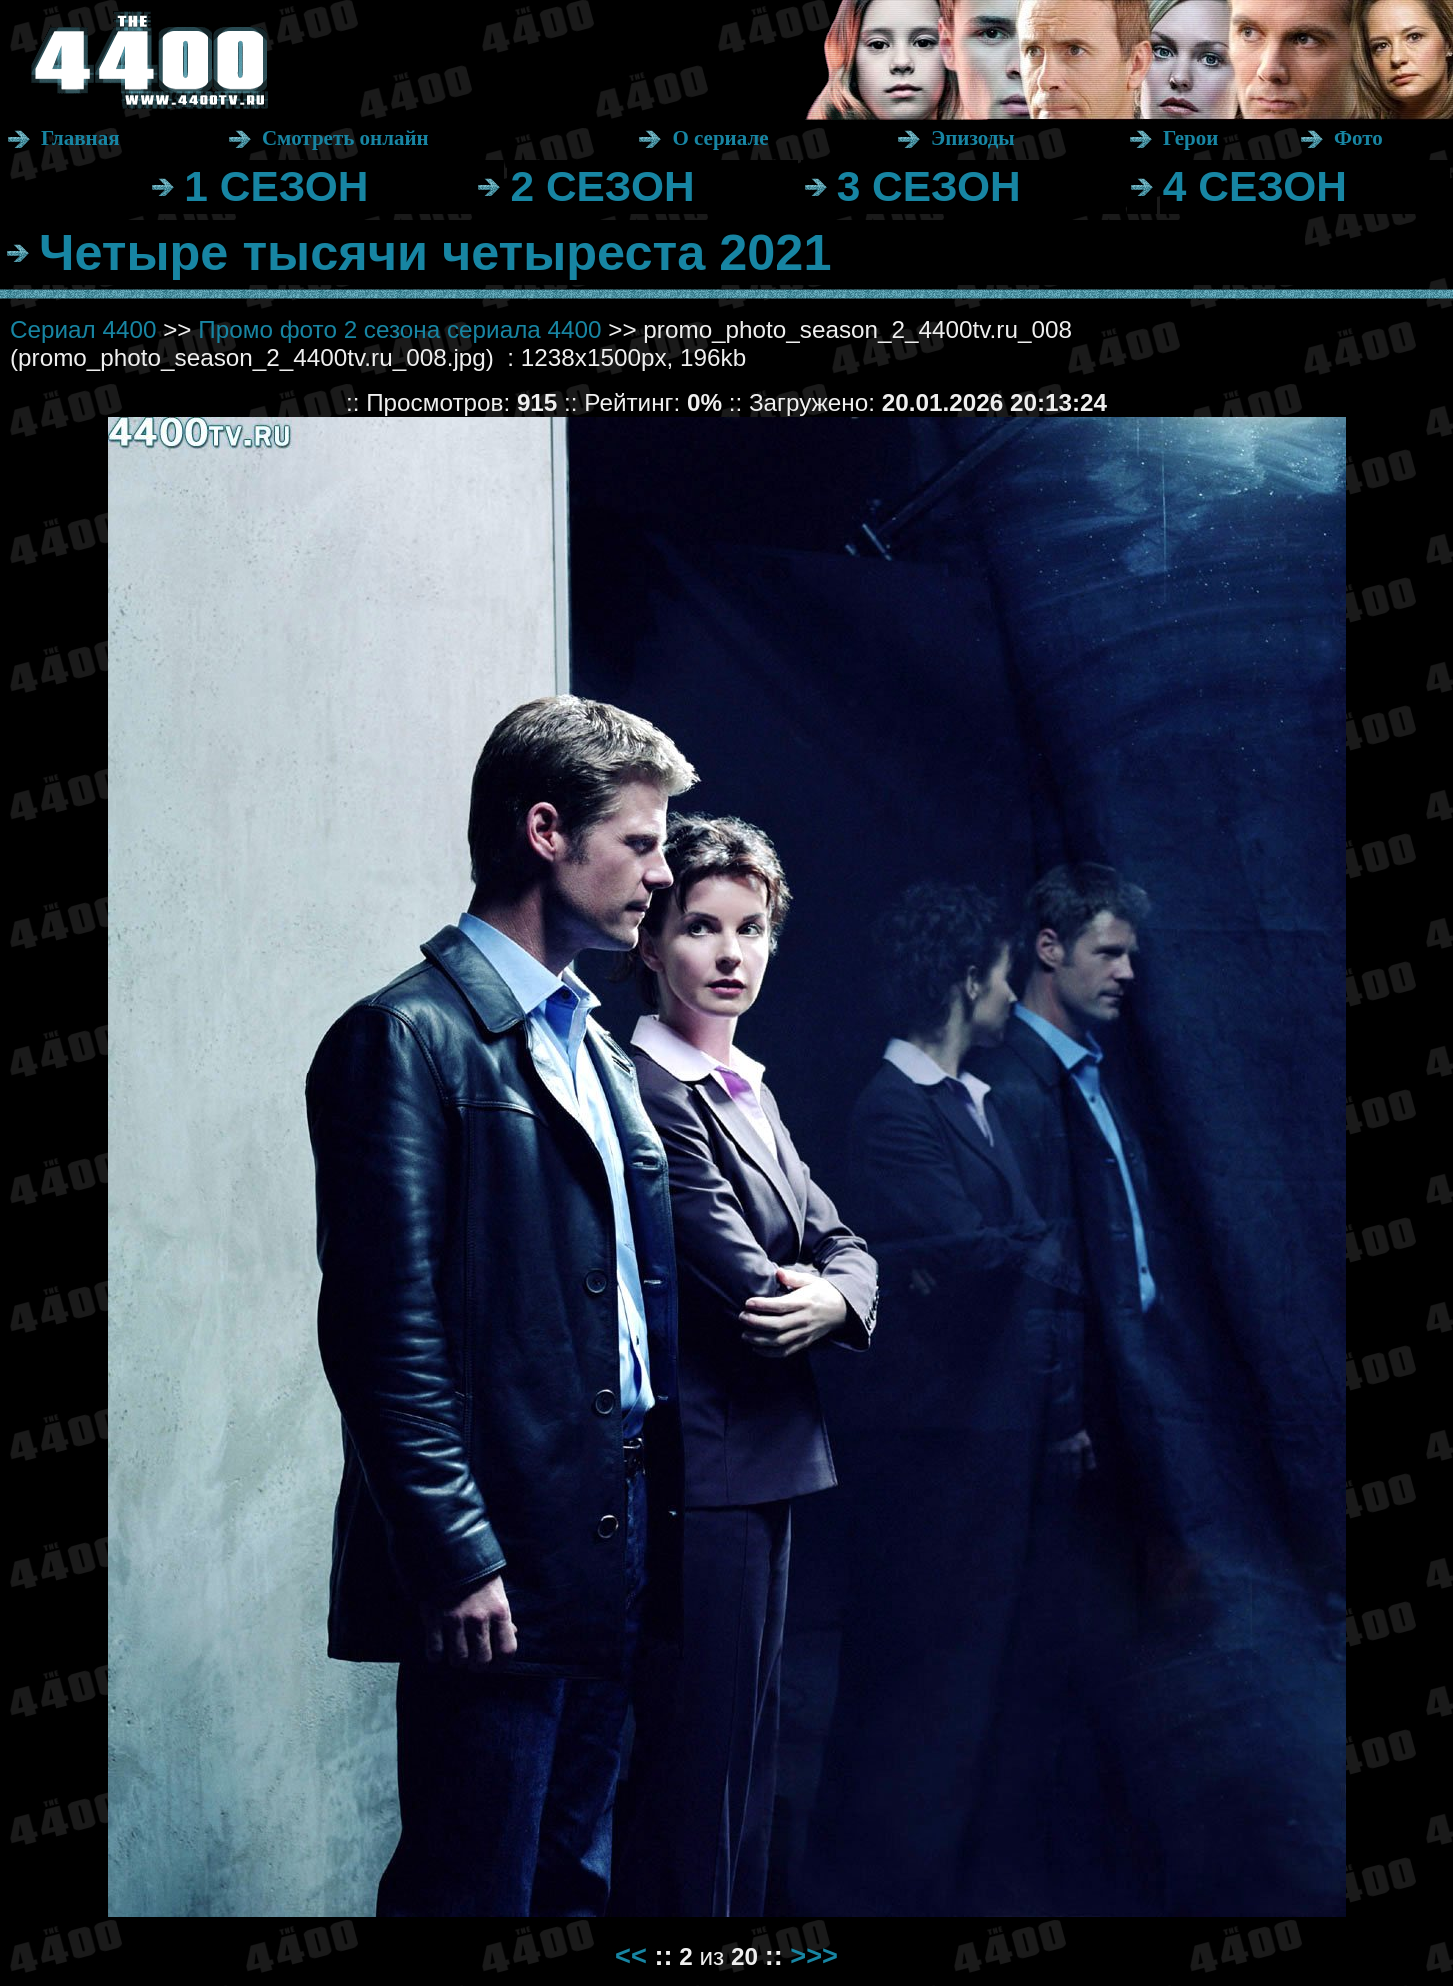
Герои (1190, 138)
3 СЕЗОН (929, 186)
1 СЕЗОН (276, 186)
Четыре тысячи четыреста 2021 (435, 252)
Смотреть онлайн (345, 138)
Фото (1358, 138)
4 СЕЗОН (1255, 186)
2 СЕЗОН (602, 186)
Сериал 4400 (83, 329)
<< (631, 1955)
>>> (814, 1955)
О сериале (720, 138)
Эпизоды (973, 138)
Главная (80, 138)
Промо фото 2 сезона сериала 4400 (399, 329)
